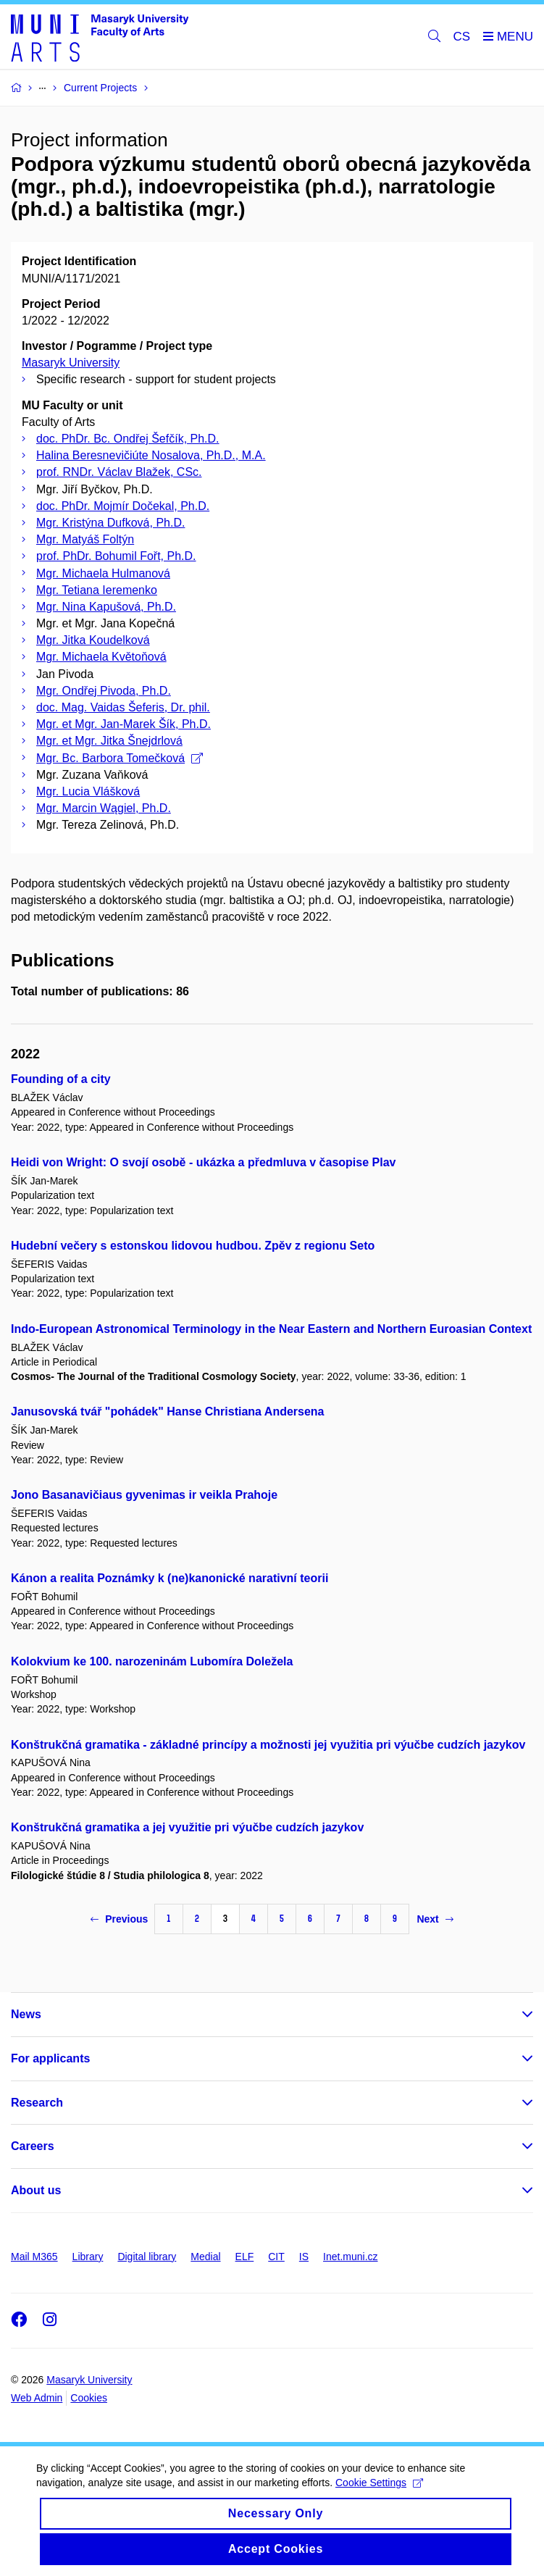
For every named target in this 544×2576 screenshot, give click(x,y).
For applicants (50, 2058)
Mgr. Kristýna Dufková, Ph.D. (110, 523)
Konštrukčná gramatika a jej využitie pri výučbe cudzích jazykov (187, 1827)
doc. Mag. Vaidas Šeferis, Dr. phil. (123, 707)
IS (304, 2256)
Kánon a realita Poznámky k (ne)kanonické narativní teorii (169, 1578)
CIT (276, 2256)
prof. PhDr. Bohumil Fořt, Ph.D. (116, 556)
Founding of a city (61, 1079)
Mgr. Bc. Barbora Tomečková (119, 758)
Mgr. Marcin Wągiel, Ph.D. (103, 808)
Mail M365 (34, 2256)
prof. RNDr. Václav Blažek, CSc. (119, 472)
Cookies (88, 2398)
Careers (32, 2146)
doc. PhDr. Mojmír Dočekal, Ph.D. (122, 506)
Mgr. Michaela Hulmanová (103, 573)
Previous (119, 1919)
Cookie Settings (379, 2493)
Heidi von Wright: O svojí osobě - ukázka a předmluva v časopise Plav (203, 1162)
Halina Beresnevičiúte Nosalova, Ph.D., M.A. (151, 455)
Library (88, 2256)
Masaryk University (71, 362)
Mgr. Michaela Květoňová (101, 657)
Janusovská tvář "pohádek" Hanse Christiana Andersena (168, 1411)
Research (37, 2102)
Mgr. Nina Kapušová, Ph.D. (106, 607)
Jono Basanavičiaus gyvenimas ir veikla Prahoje (144, 1495)
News (26, 2014)
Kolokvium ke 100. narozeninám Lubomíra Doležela (152, 1661)
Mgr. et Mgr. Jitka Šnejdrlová (109, 741)
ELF (244, 2256)
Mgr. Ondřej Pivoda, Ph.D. (103, 691)
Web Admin (36, 2398)
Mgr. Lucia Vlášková (88, 791)
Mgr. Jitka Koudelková (93, 640)
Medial (205, 2256)
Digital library (146, 2256)
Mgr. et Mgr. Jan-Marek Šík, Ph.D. (123, 724)
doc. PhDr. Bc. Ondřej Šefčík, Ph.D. (127, 438)
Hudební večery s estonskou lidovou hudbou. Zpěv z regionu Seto (192, 1245)
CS (462, 36)
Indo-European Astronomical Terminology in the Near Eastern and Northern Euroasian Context (271, 1329)
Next (435, 1919)
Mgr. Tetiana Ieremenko (96, 590)
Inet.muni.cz (350, 2256)
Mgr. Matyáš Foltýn (85, 539)
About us (36, 2190)
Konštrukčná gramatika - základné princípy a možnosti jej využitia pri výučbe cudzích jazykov (268, 1745)
